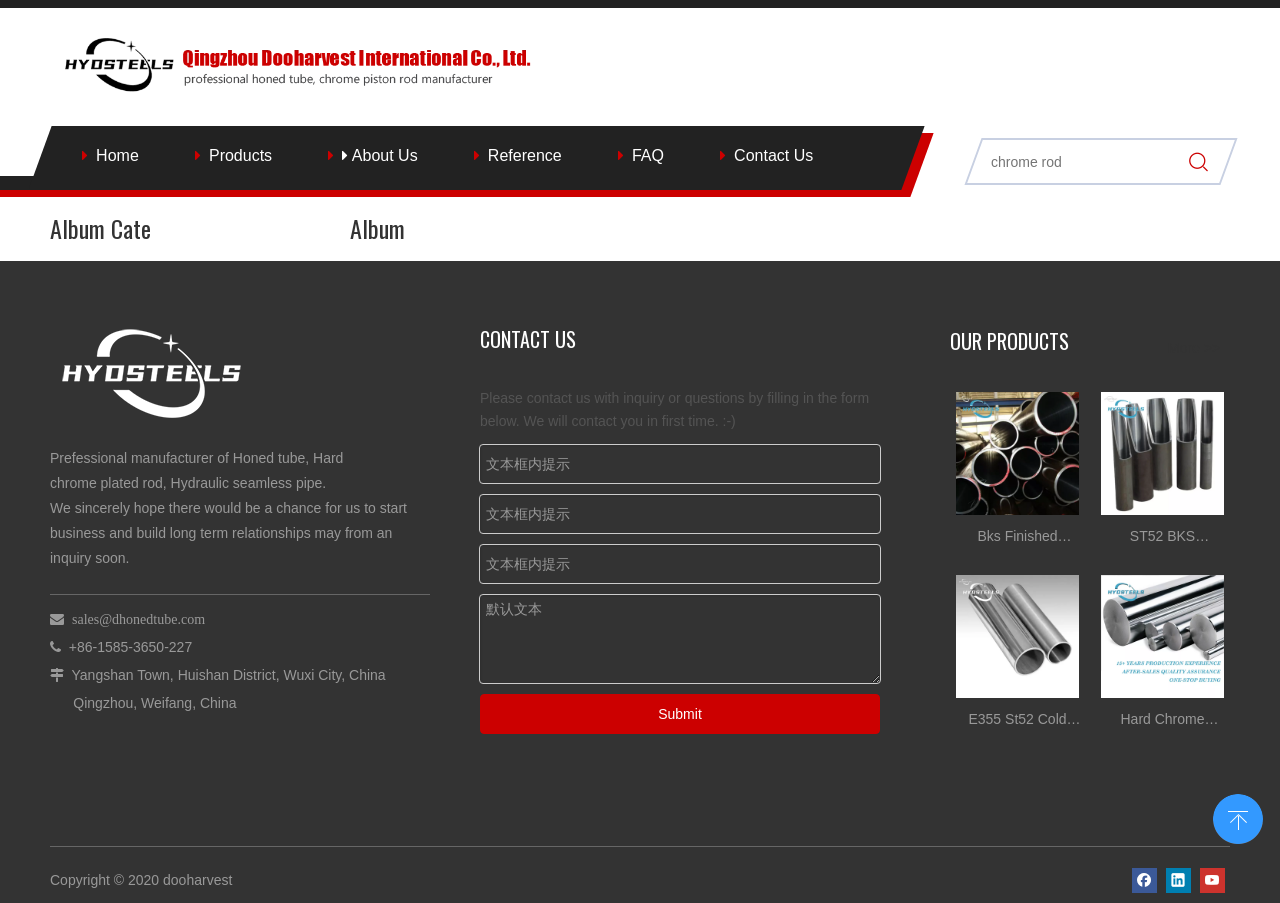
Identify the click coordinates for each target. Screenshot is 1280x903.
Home (117, 155)
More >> (1194, 348)
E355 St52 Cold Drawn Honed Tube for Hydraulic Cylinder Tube (1017, 721)
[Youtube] (1212, 880)
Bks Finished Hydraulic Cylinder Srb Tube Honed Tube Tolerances (1018, 538)
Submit (680, 714)
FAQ (648, 155)
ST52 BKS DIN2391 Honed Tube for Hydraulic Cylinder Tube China (1163, 538)
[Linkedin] (1178, 880)
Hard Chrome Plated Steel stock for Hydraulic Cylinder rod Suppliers (1162, 721)
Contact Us (773, 155)
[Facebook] (1144, 880)
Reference (525, 155)
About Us (379, 155)
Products (240, 155)
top (1238, 817)
